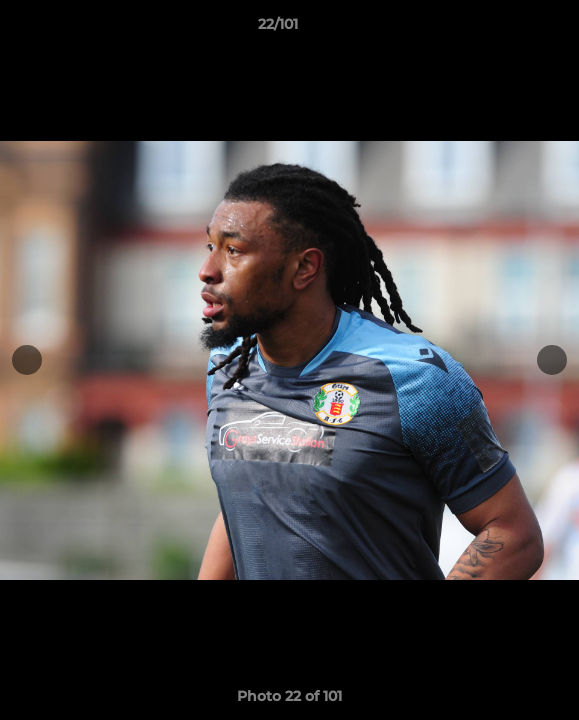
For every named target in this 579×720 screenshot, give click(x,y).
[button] (507, 29)
